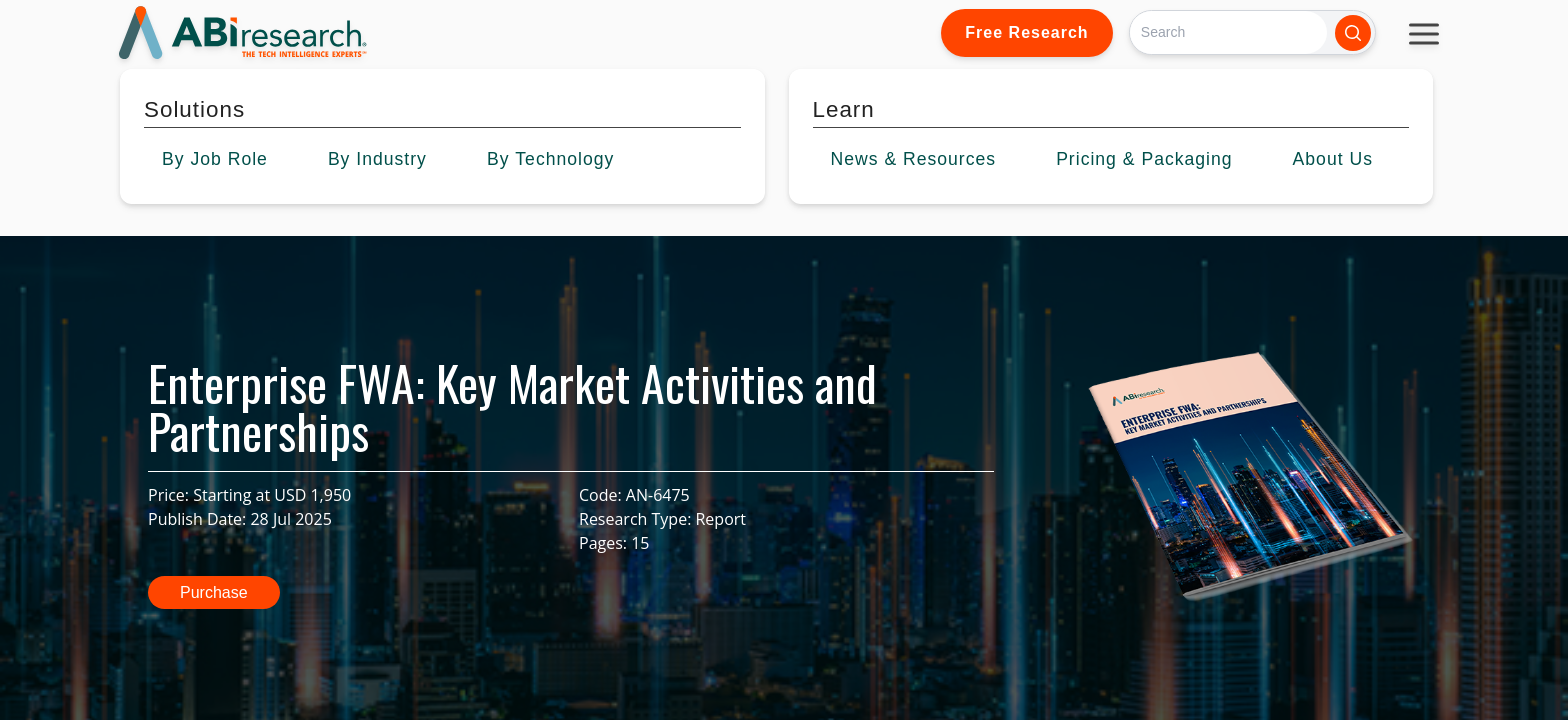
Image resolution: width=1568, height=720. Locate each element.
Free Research (1026, 32)
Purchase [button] (214, 592)
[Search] (1228, 32)
